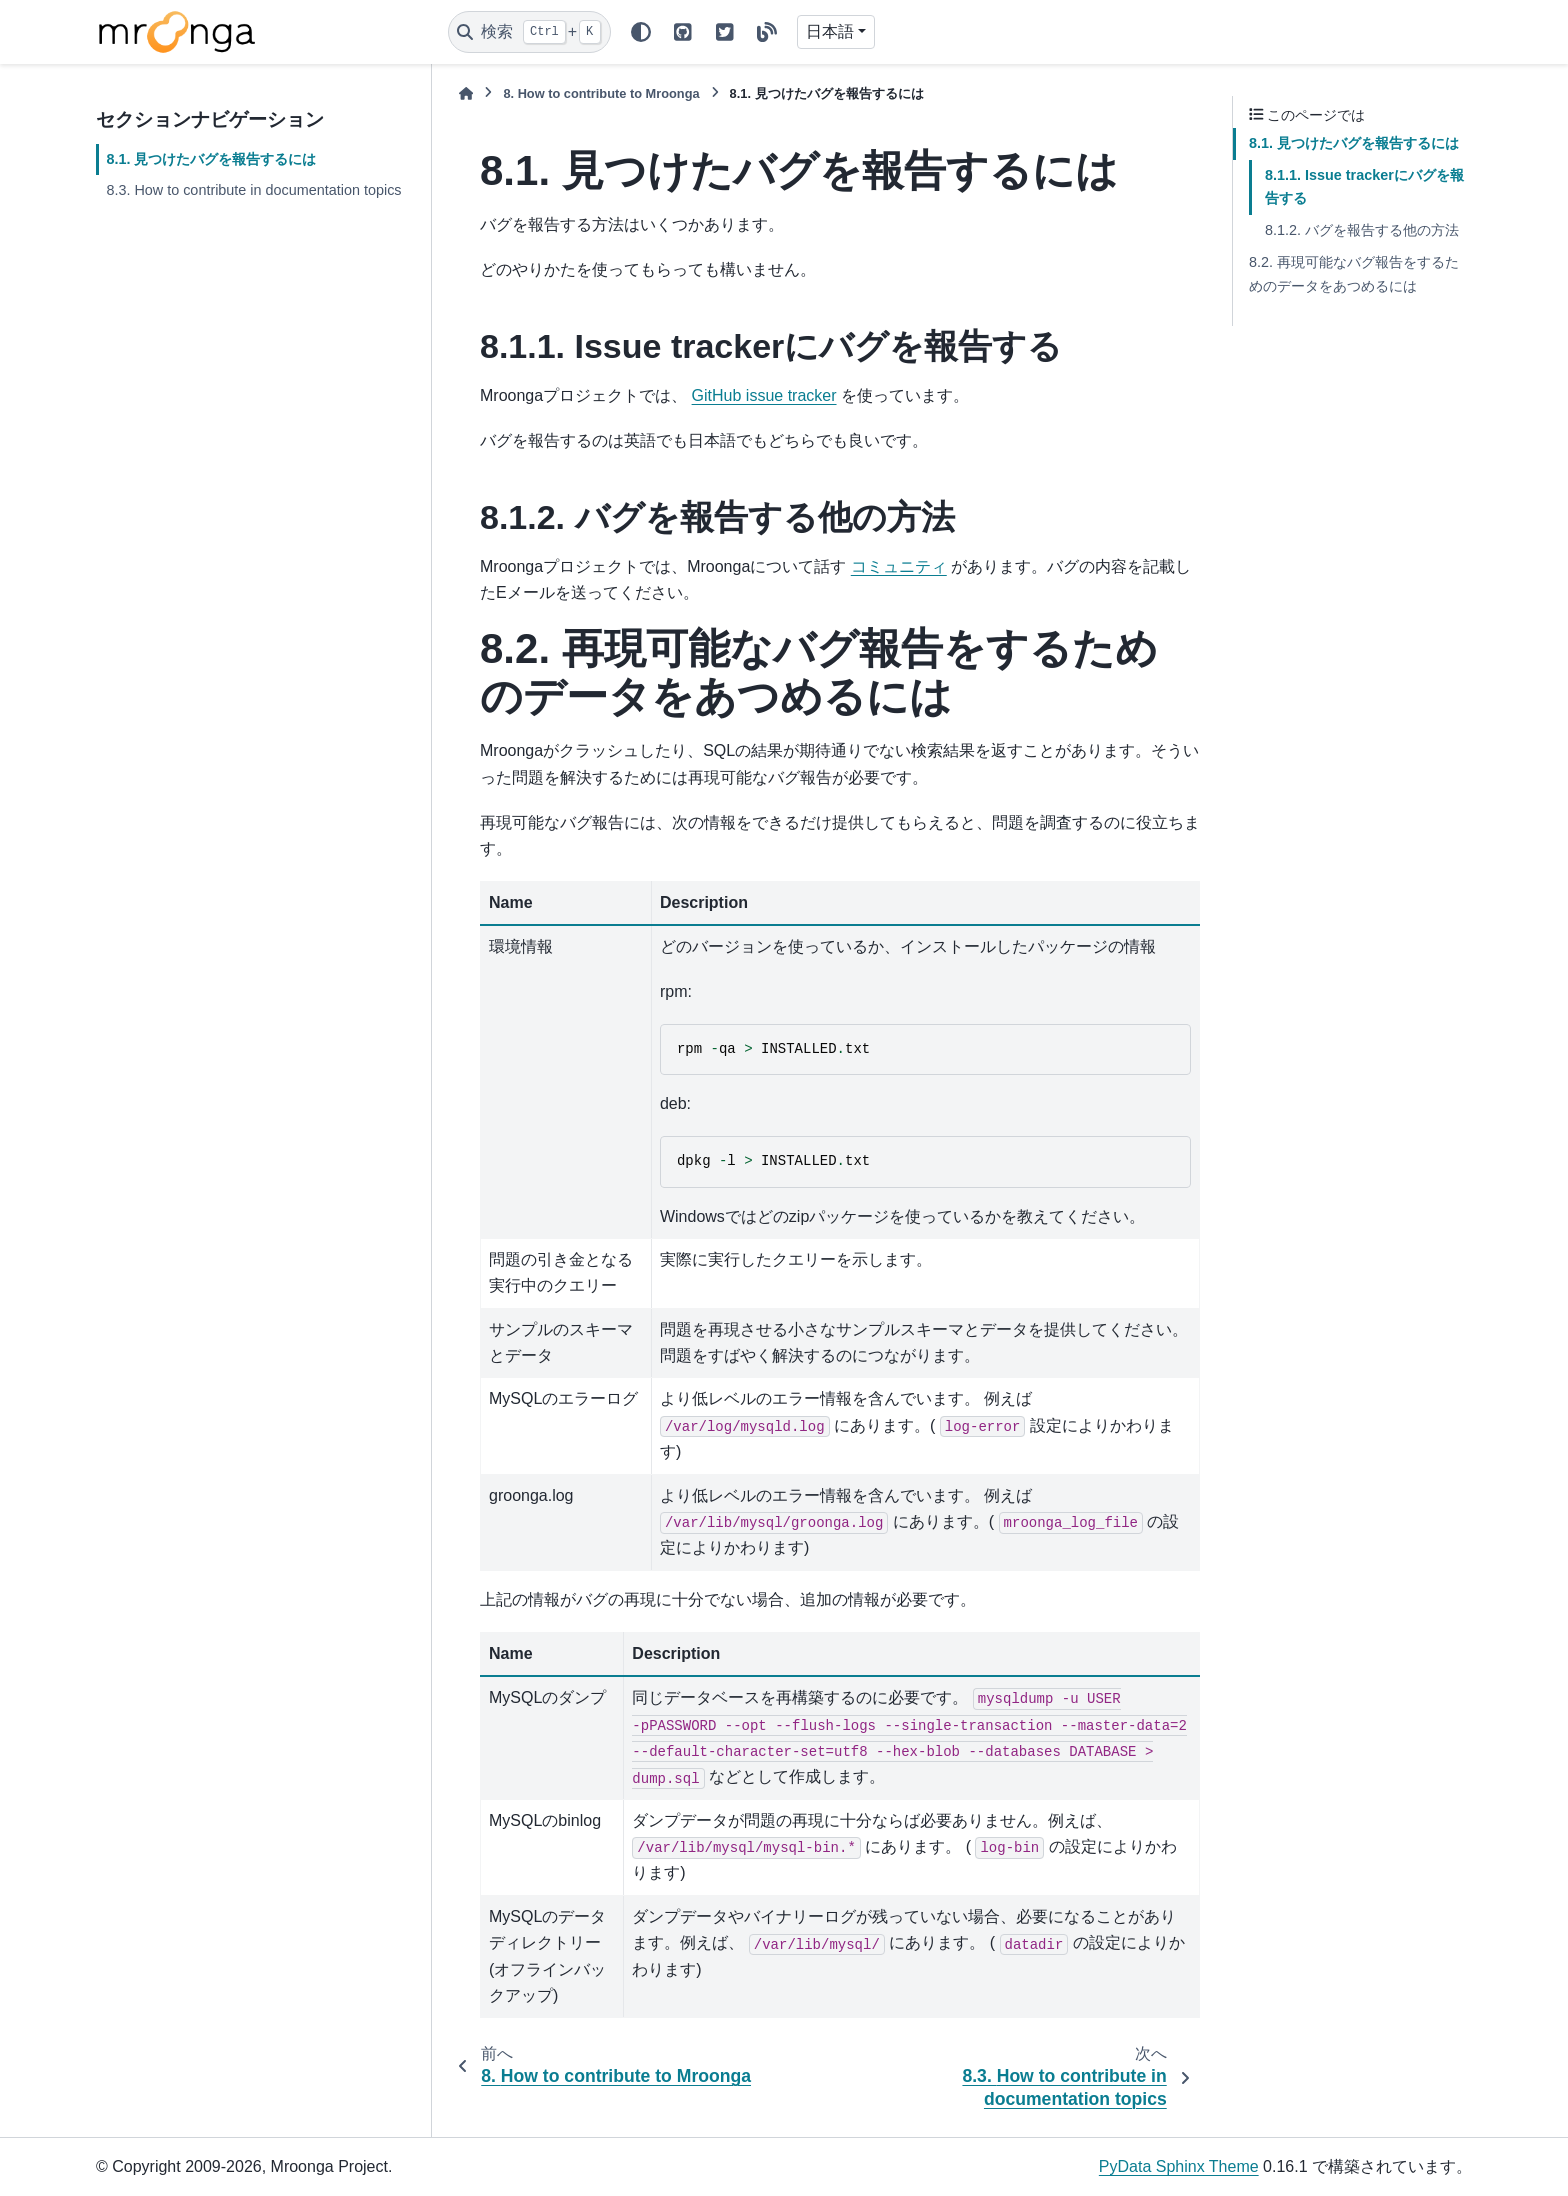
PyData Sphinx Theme (1179, 2166)
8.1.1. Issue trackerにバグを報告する (1364, 187)
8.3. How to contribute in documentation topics (253, 190)
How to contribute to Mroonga (601, 93)
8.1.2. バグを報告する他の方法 (1362, 230)
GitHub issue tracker (764, 395)
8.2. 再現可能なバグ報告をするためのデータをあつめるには (1354, 274)
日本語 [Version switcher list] (830, 31)
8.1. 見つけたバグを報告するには (211, 159)
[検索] (529, 32)
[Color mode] (641, 32)
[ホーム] (466, 93)
